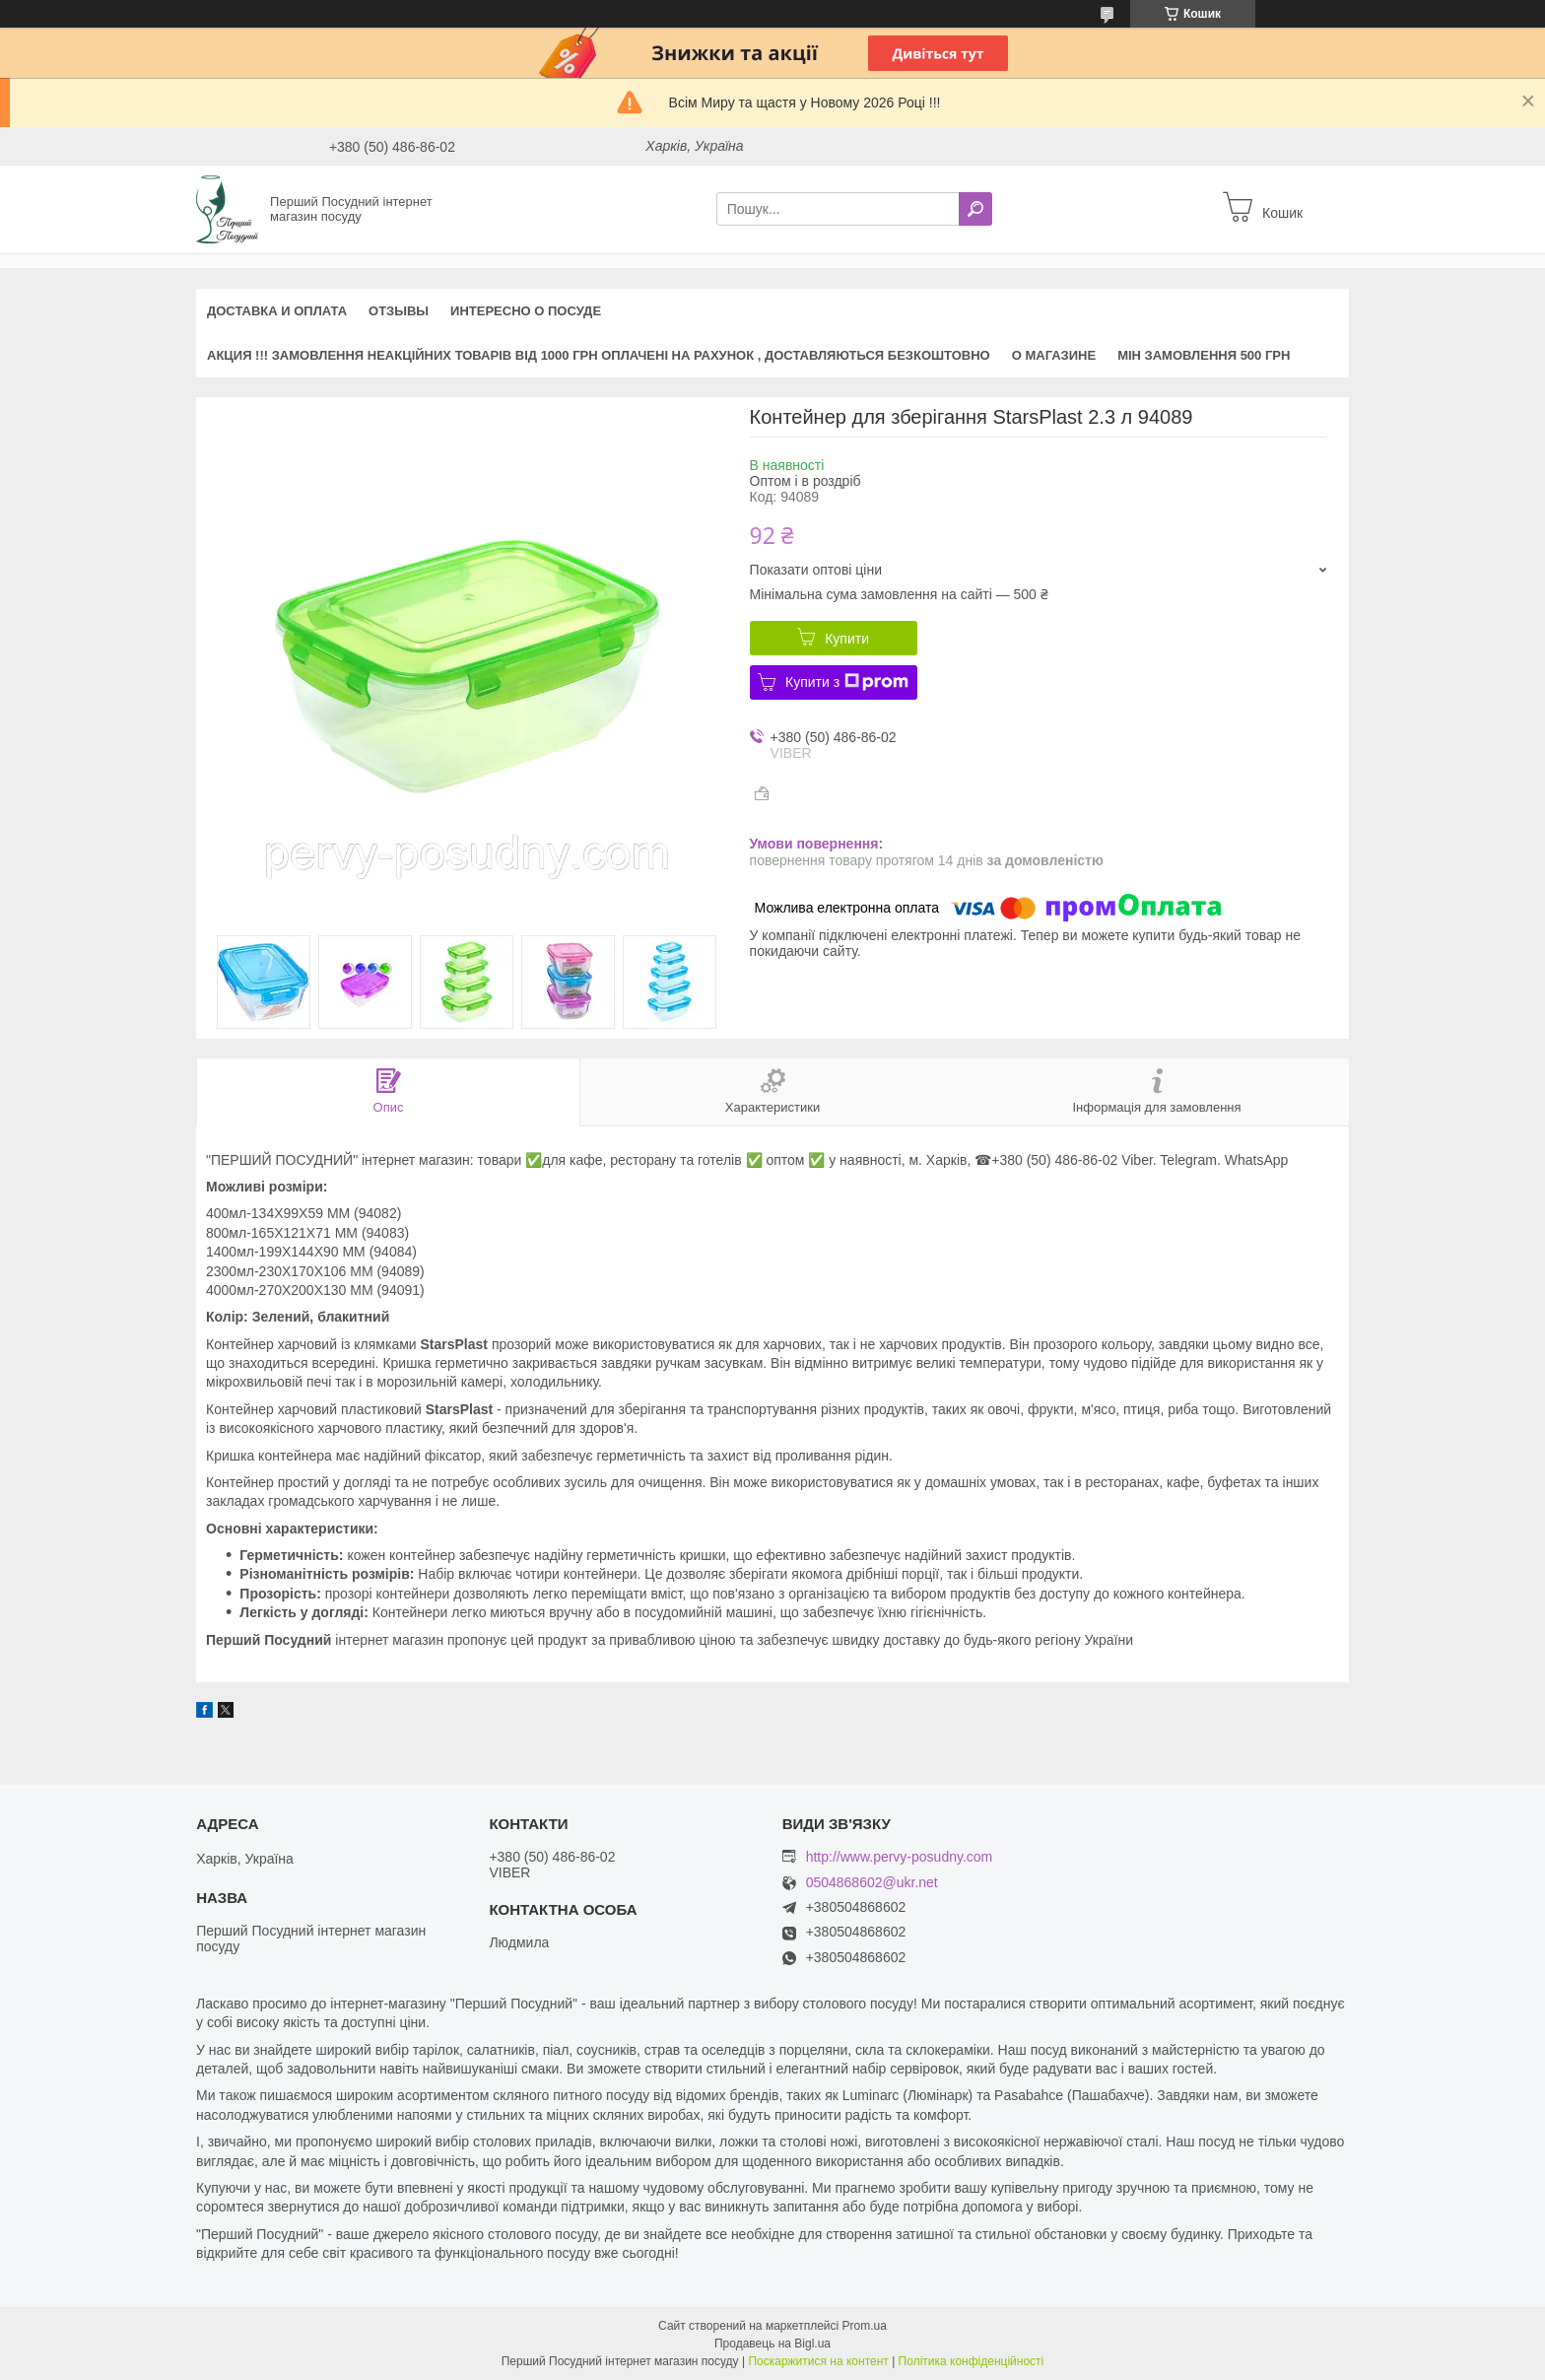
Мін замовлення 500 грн (1203, 355)
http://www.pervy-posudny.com (899, 1857)
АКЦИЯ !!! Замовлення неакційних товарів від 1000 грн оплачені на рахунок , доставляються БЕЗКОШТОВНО (598, 355)
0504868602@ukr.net (872, 1882)
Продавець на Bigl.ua (772, 2343)
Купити (847, 638)
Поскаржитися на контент (818, 2361)
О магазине (1054, 355)
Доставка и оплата (277, 311)
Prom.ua (864, 2326)
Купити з (846, 682)
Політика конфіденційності (971, 2361)
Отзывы (399, 311)
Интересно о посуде (525, 311)
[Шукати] (975, 209)
